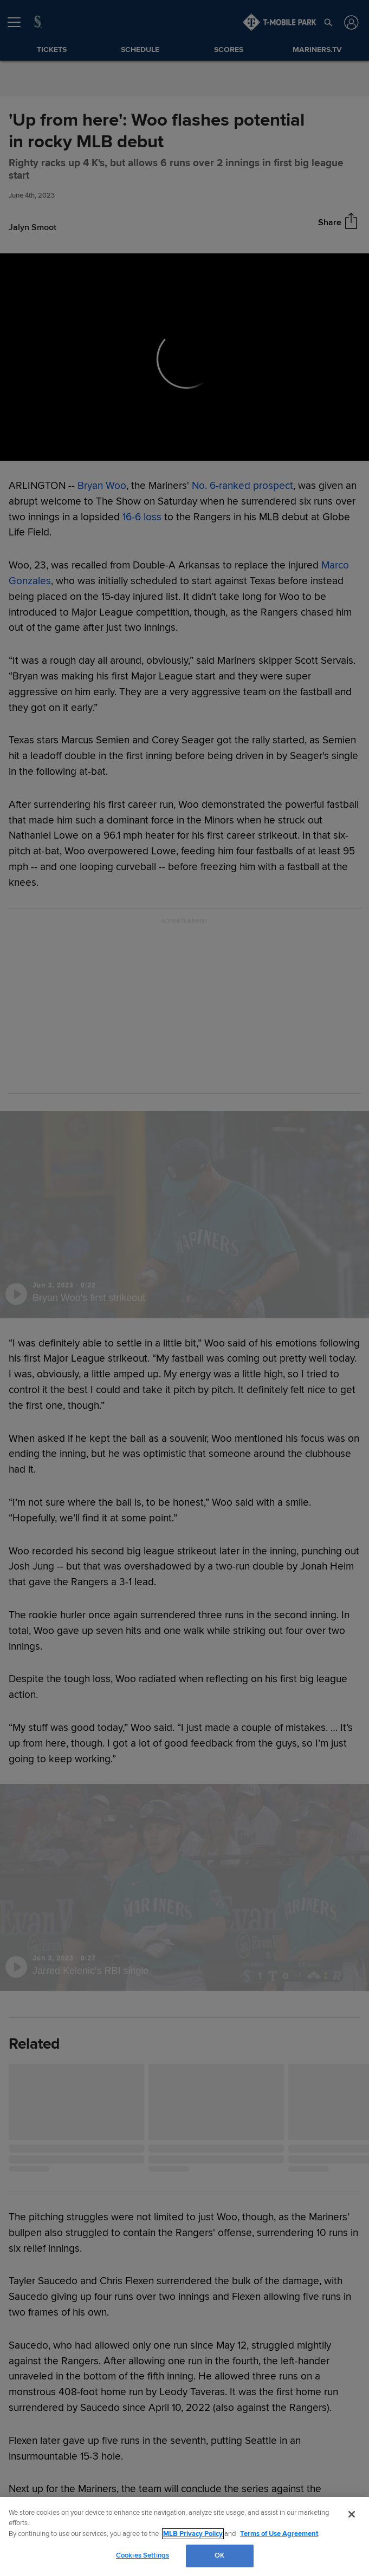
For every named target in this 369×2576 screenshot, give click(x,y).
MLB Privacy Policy (193, 2533)
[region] (184, 2536)
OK (219, 2555)
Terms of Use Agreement (279, 2533)
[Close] (352, 2514)
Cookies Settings (142, 2555)
